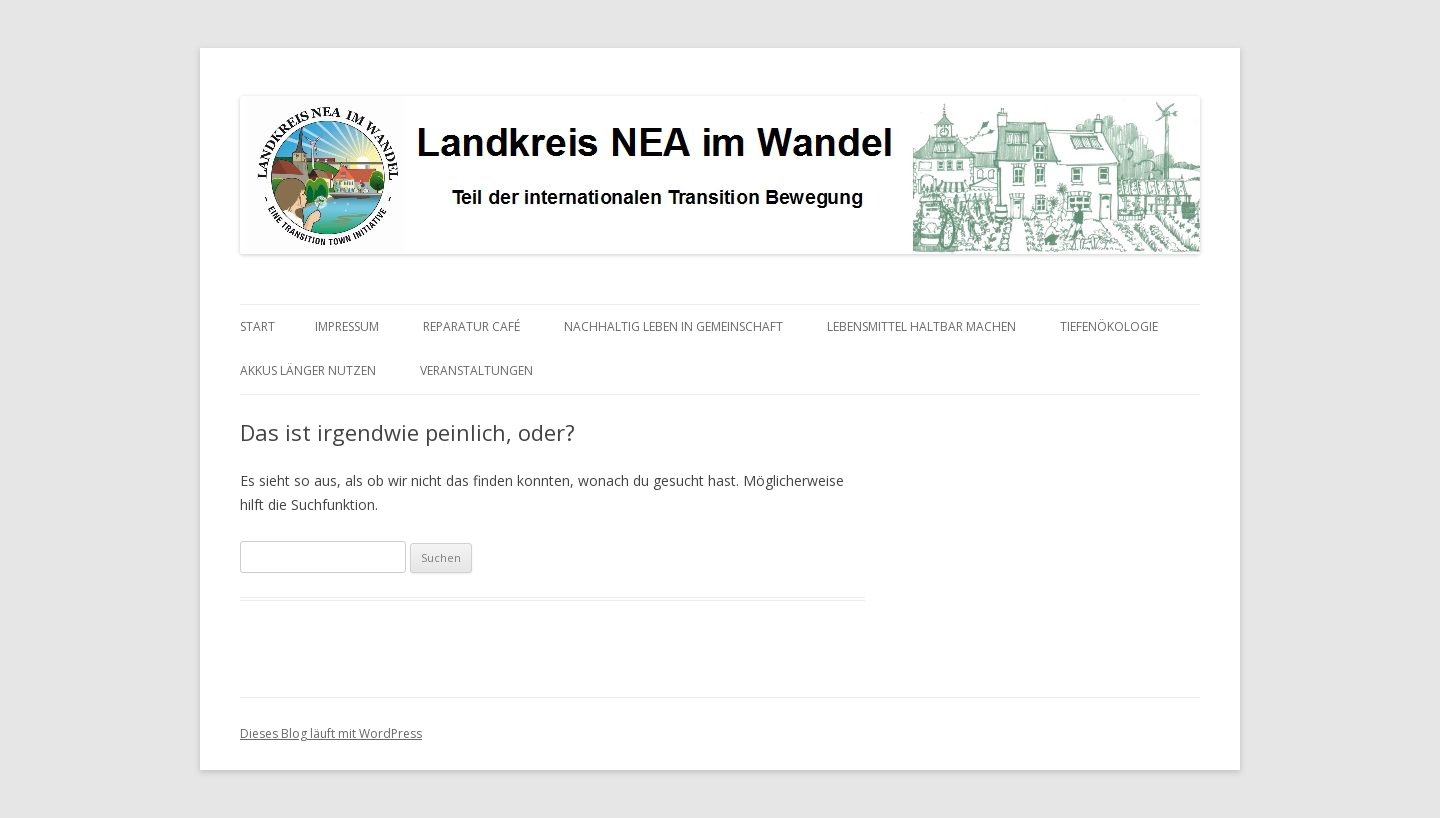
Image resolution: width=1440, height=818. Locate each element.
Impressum (347, 326)
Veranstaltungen (476, 370)
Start (257, 326)
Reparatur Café (471, 326)
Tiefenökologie (1109, 326)
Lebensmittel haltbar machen (921, 326)
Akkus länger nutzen (308, 370)
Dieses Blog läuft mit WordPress (331, 733)
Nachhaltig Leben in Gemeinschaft (673, 326)
